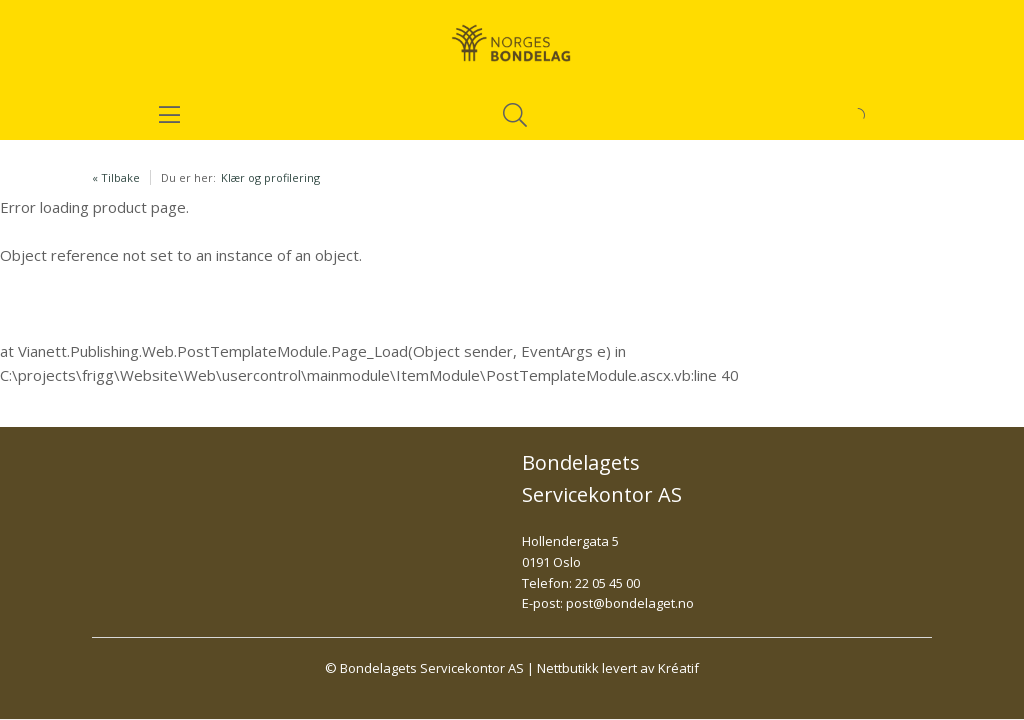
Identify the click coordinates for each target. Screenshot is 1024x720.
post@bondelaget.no (630, 603)
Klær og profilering (270, 177)
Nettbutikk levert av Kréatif (618, 668)
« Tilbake (116, 177)
